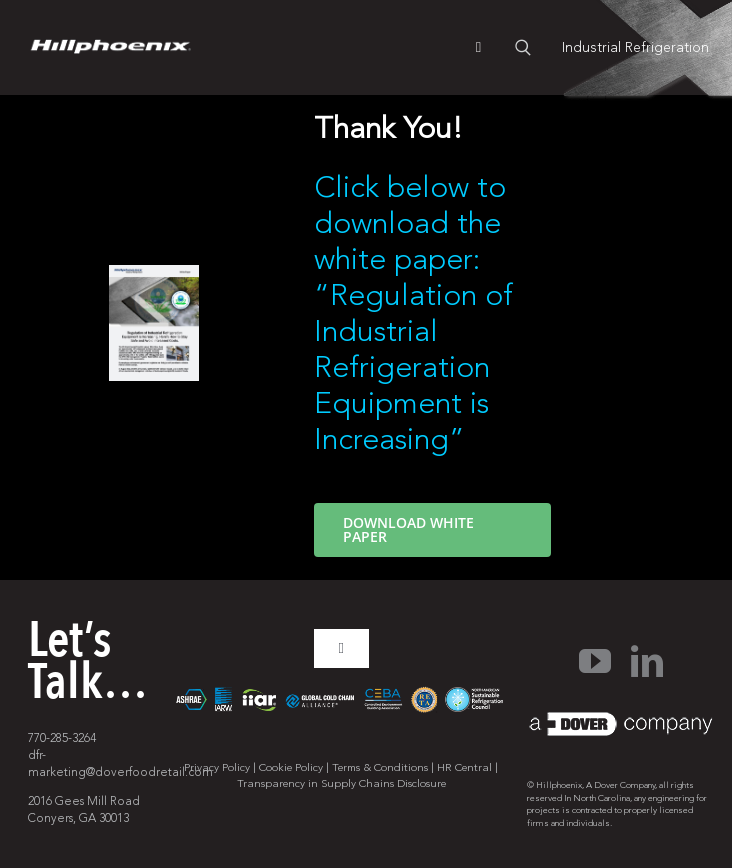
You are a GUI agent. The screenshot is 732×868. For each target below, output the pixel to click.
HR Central (464, 767)
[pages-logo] (110, 48)
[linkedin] (647, 661)
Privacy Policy (217, 767)
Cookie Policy (291, 767)
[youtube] (595, 661)
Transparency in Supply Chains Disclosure (341, 783)
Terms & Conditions (380, 767)
